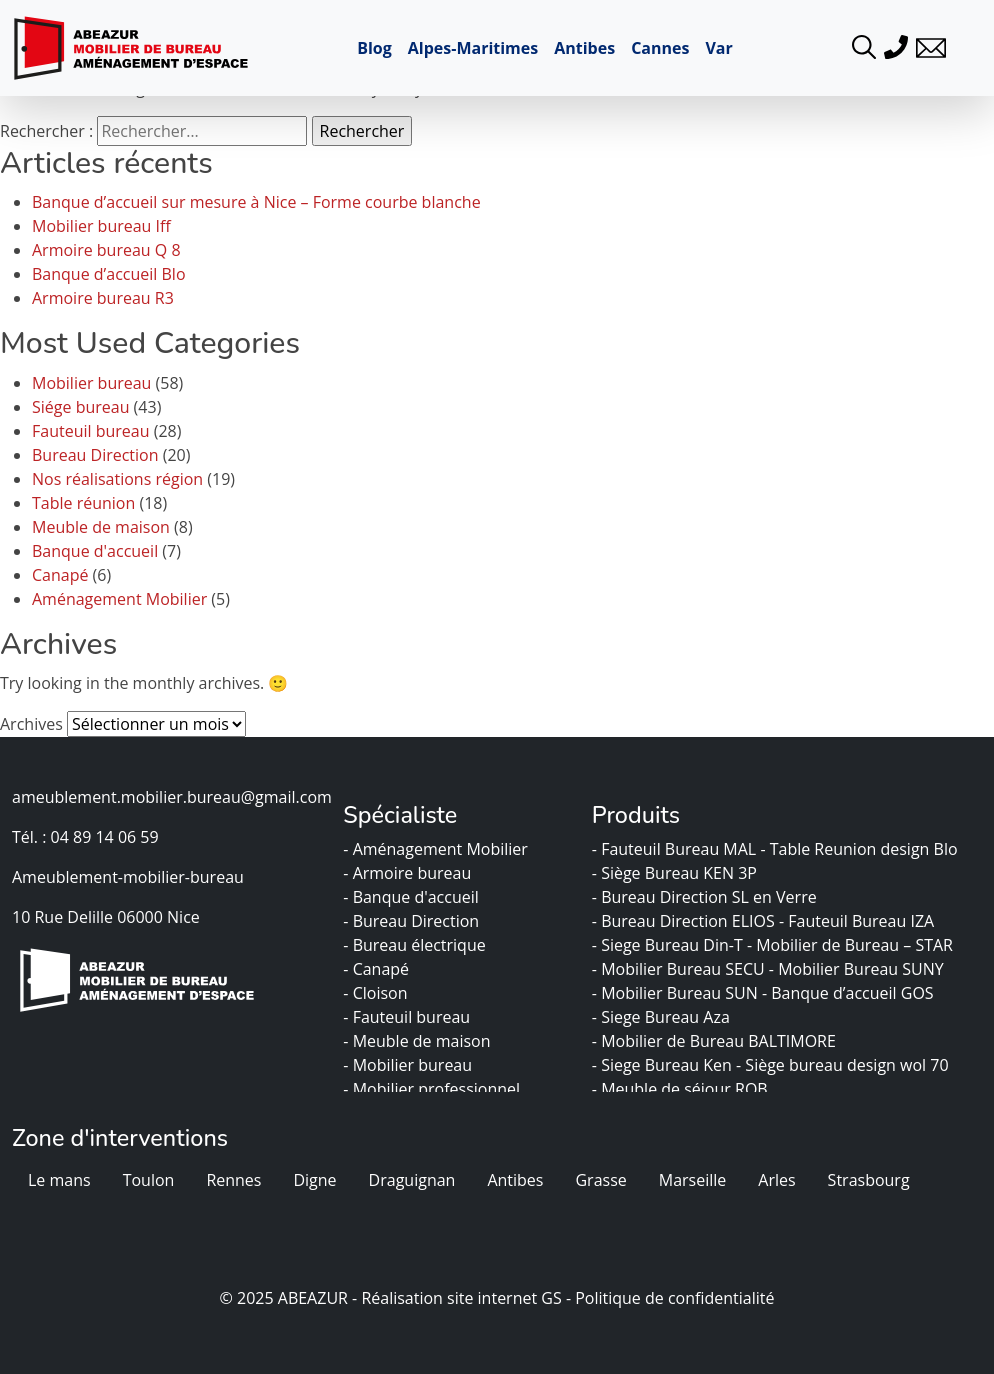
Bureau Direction (95, 455)
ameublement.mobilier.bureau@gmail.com (172, 797)
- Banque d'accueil (413, 897)
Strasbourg (869, 1180)
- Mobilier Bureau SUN (677, 993)
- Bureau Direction (413, 921)
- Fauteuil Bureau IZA (858, 921)
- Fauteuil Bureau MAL (676, 849)
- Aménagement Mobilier (437, 849)
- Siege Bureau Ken (664, 1065)
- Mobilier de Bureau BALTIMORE (716, 1041)
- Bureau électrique (416, 945)
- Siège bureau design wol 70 (844, 1065)
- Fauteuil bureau (408, 1017)
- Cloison (377, 993)
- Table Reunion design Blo (860, 849)
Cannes (660, 48)
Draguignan (412, 1180)
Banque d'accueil (95, 551)
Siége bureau (80, 407)
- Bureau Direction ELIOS (685, 921)
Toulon (149, 1180)
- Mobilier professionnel (433, 1089)
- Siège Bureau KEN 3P (676, 873)
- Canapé (378, 969)
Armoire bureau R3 (103, 298)
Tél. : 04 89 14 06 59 (85, 837)
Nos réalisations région (117, 479)
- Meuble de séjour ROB (682, 1089)
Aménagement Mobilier (119, 599)
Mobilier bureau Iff (101, 226)
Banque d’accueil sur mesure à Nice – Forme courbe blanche (256, 202)
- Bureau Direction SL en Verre (706, 897)
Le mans (59, 1180)
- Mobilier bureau (409, 1065)
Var (718, 48)
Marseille (693, 1180)
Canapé (60, 575)
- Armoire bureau (409, 873)
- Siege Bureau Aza (663, 1017)
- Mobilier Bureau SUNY (858, 969)
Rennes (233, 1180)
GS (551, 1298)
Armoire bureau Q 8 (106, 250)
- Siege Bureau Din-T (669, 945)
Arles (776, 1180)
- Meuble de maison (418, 1041)
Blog (374, 48)
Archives (31, 724)
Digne (314, 1180)
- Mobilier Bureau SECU (680, 969)
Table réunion (83, 503)
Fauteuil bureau (91, 431)
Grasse (600, 1180)
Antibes (584, 48)
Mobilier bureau (91, 383)
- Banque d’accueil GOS (850, 993)
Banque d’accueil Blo (109, 274)
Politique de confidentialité (674, 1298)
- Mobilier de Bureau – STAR (852, 945)
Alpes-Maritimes (473, 48)
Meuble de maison (101, 527)
